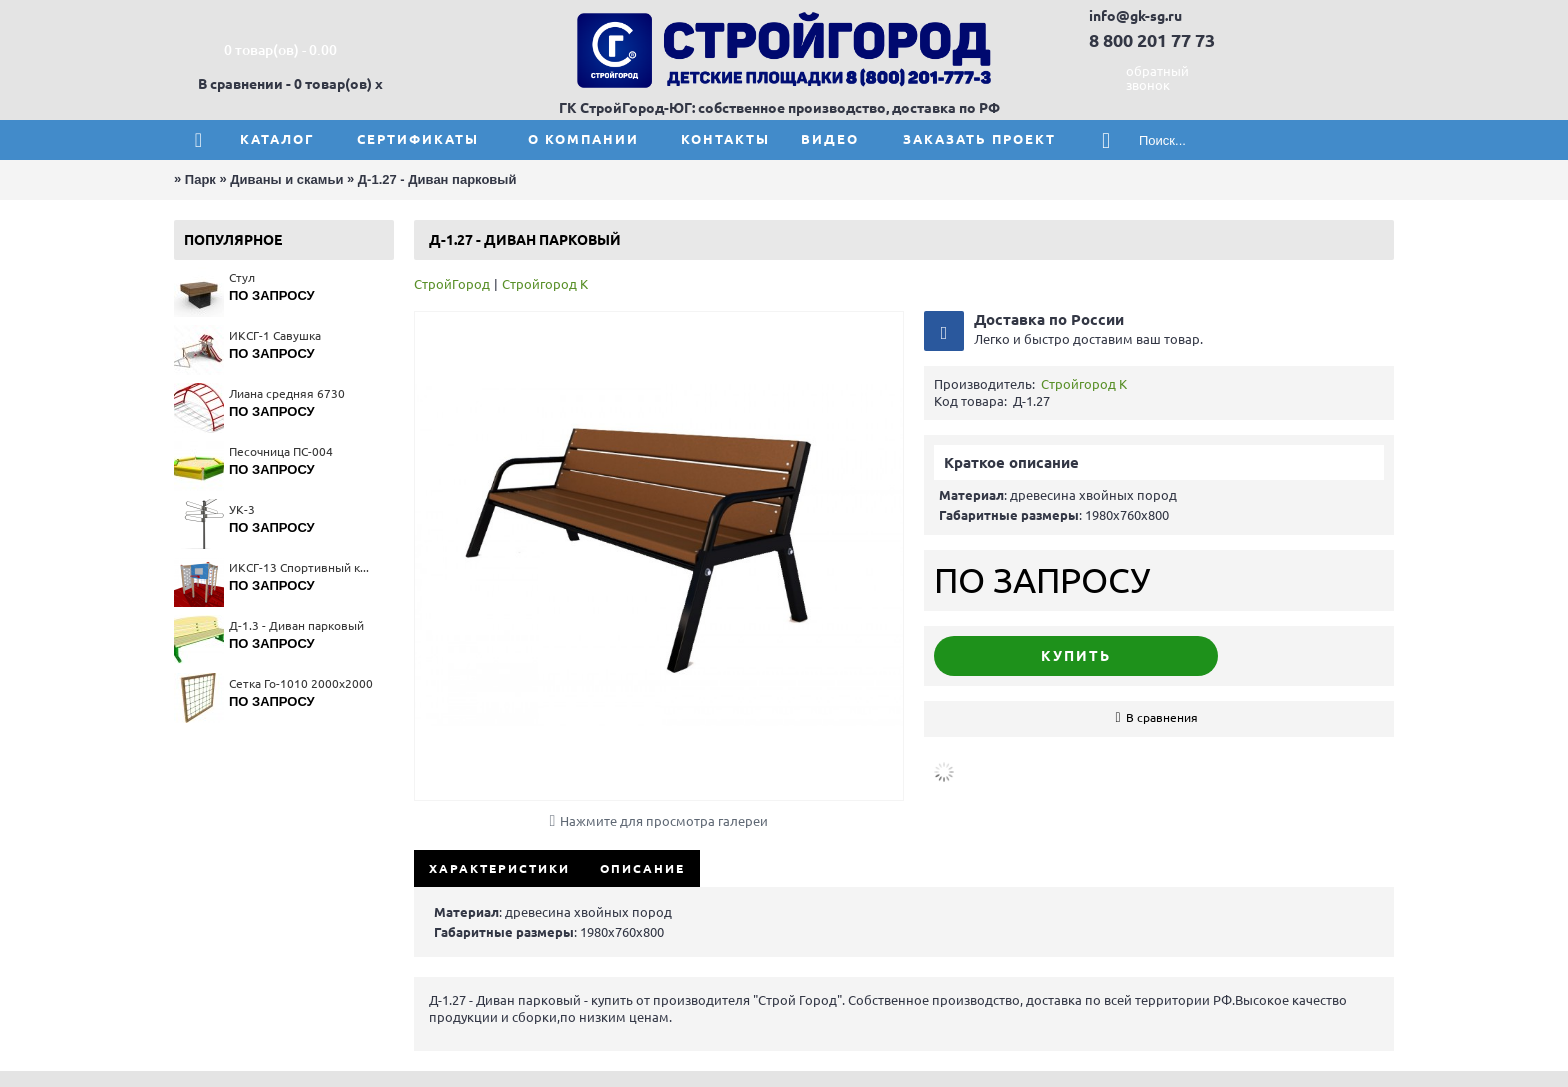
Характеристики (499, 868)
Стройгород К (545, 284)
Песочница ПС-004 (281, 451)
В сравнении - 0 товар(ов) (285, 84)
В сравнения (1162, 717)
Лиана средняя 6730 (287, 393)
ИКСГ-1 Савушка (275, 335)
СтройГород (452, 284)
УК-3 (242, 509)
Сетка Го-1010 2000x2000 (301, 683)
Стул (242, 277)
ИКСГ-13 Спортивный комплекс (301, 567)
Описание (642, 868)
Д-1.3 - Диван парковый (296, 625)
